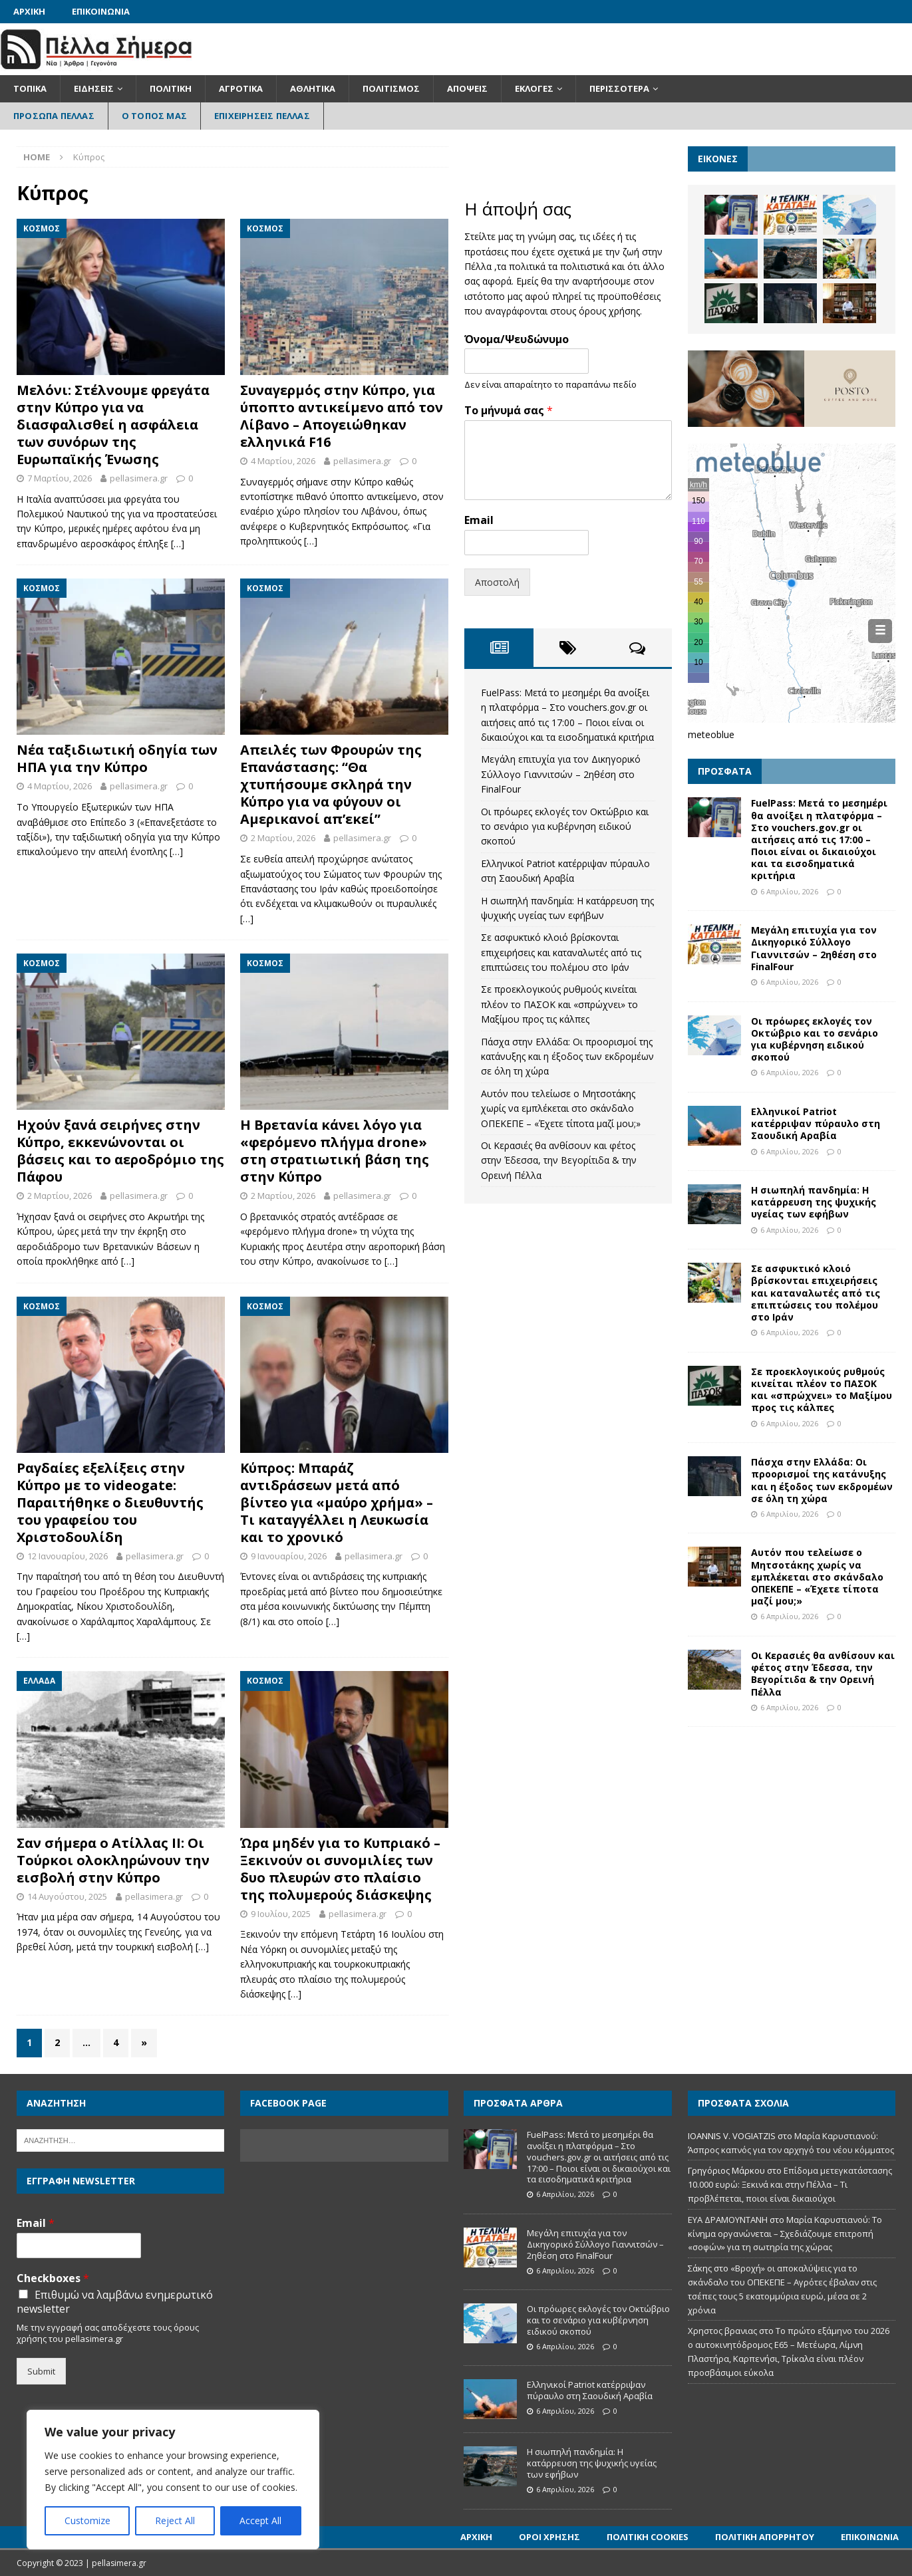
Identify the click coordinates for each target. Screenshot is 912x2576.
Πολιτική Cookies (647, 2537)
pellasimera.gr (139, 478)
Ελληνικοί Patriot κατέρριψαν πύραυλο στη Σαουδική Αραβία (815, 1123)
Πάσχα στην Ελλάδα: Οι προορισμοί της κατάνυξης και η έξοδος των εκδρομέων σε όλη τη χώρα (567, 1056)
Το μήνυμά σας (508, 411)
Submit (41, 2371)
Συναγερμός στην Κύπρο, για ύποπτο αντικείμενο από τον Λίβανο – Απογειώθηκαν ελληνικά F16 (341, 416)
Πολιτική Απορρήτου (764, 2537)
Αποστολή (497, 582)
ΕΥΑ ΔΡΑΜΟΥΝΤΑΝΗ (728, 2220)
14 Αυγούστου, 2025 (67, 1896)
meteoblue (711, 734)
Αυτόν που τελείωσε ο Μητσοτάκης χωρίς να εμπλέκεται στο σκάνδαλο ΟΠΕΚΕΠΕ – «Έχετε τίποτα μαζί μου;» (561, 1108)
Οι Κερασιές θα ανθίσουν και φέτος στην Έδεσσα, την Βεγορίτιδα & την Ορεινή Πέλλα (559, 1160)
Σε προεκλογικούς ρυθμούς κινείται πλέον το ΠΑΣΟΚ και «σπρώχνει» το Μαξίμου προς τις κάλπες (559, 1004)
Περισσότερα (619, 88)
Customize (87, 2520)
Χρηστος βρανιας (722, 2331)
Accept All (260, 2520)
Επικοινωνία (101, 11)
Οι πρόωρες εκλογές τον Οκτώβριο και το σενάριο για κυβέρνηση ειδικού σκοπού (565, 826)
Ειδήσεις (94, 88)
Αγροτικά (241, 88)
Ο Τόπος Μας (154, 116)
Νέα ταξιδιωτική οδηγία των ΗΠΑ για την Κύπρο (117, 758)
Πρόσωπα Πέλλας (53, 116)
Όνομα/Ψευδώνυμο (516, 339)
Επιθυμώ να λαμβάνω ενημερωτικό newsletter (115, 2302)
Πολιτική (171, 88)
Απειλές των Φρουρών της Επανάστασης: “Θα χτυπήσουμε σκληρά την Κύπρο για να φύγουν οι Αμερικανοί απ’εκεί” (331, 784)
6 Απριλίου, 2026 (789, 891)
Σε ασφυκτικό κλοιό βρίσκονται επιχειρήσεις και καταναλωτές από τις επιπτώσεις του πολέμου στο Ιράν (561, 952)
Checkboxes (53, 2278)
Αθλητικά (312, 88)
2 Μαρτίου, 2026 (283, 838)
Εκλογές (534, 88)
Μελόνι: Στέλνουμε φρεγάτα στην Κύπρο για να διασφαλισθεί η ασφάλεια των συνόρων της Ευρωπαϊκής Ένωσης (113, 424)
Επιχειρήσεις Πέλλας (262, 116)
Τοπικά (30, 88)
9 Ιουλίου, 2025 (281, 1914)
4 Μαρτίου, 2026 (283, 461)
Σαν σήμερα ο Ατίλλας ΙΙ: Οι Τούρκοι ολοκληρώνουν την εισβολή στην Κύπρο (113, 1860)
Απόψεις (467, 88)
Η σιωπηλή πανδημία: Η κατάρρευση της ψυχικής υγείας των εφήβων (813, 1202)
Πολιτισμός (391, 88)
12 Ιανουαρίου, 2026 (67, 1556)
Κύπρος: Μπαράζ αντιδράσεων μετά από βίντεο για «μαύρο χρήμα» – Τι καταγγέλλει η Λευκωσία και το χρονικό (336, 1502)
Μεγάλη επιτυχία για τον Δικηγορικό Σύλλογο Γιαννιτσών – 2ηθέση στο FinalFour (561, 774)
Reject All (175, 2520)
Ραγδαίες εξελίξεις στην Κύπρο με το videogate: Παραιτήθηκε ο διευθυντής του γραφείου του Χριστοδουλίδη (110, 1502)
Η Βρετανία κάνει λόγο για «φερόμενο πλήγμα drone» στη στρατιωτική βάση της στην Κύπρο (334, 1151)
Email (479, 520)
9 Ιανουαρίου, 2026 (289, 1556)
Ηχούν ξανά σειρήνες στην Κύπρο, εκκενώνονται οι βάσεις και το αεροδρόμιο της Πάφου (120, 1151)
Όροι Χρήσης (549, 2537)
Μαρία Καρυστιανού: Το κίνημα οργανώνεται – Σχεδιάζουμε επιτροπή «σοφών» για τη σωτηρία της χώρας (785, 2234)
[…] (177, 543)
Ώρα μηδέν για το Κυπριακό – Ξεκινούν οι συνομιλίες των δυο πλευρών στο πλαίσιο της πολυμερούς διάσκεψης (340, 1869)
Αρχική (29, 11)
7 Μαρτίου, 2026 (59, 478)
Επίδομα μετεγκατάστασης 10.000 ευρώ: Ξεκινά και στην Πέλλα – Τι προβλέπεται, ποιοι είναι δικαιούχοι (790, 2184)
